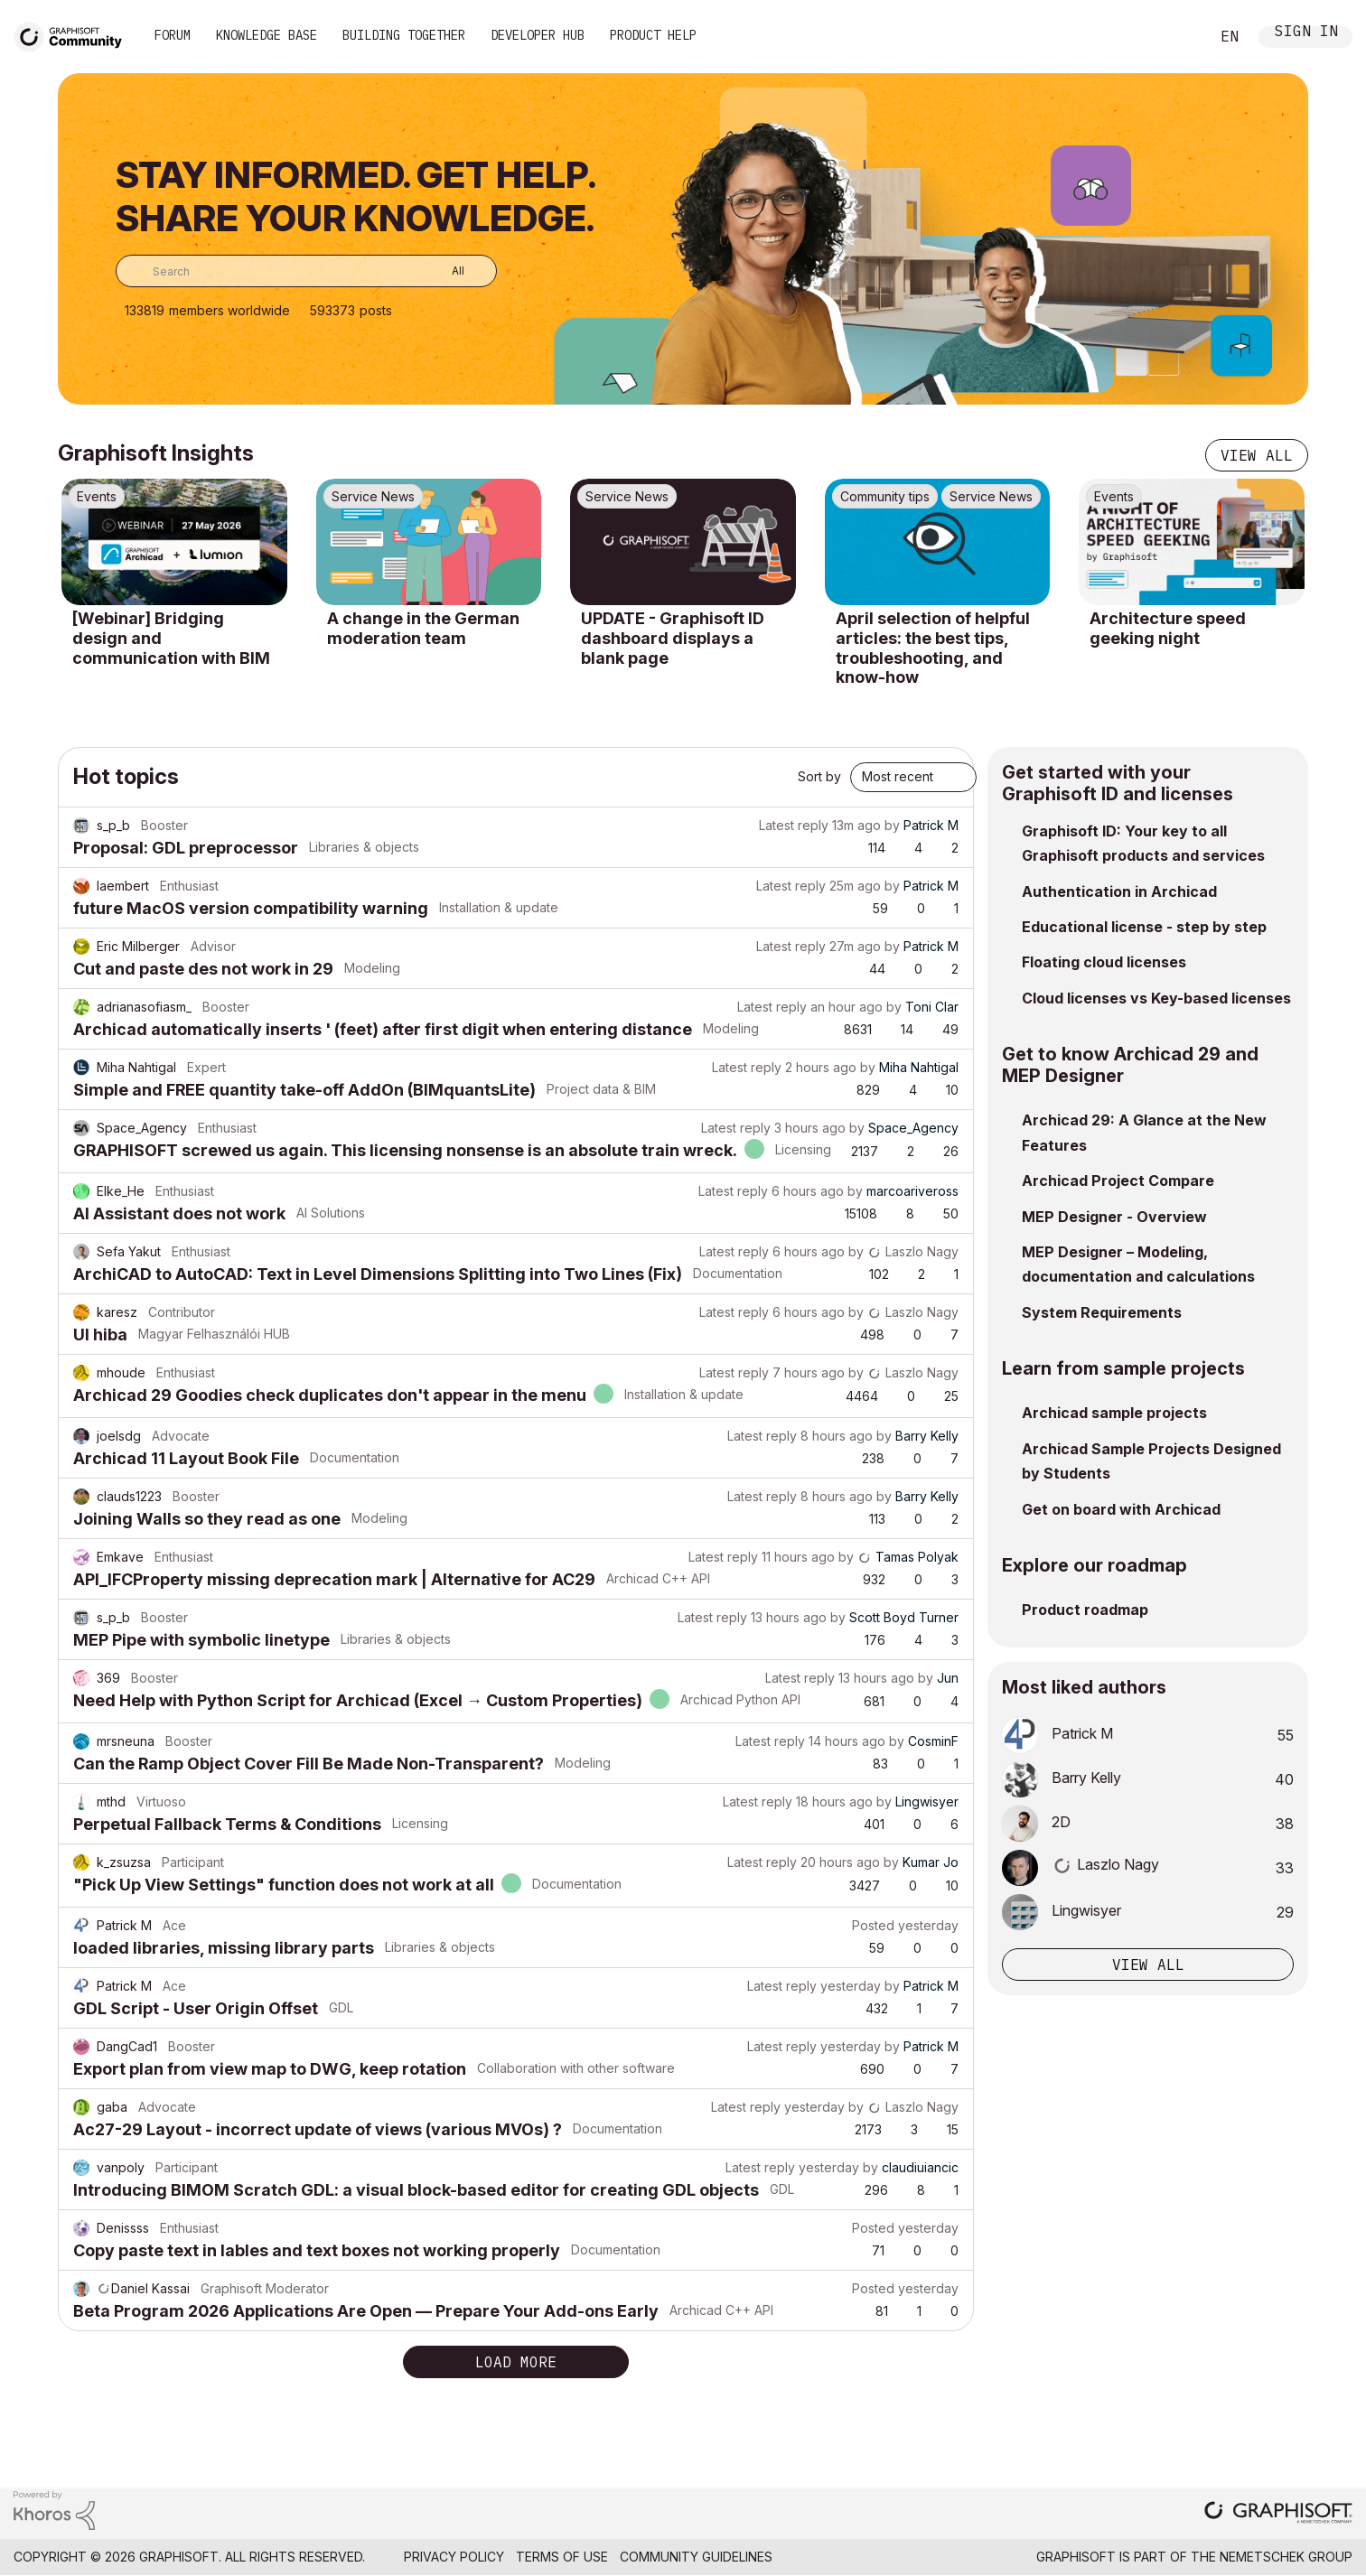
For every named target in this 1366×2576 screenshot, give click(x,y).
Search (1175, 37)
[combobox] (306, 271)
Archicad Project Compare (1118, 1180)
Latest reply (793, 825)
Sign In (1306, 33)
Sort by (819, 776)
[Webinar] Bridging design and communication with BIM (171, 638)
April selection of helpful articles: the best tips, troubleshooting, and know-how (933, 647)
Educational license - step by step (1144, 927)
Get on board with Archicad (1121, 1509)
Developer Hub (538, 35)
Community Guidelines (696, 2556)
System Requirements (1102, 1312)
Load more (516, 2362)
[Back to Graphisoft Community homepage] (74, 34)
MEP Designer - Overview (1114, 1217)
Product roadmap (1085, 1610)
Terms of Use (562, 2556)
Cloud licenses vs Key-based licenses (1156, 998)
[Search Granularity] (445, 271)
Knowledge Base (266, 35)
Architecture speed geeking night (1168, 628)
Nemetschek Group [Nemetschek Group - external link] (1286, 2556)
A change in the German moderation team (423, 628)
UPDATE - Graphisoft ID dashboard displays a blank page (672, 638)
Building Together (403, 35)
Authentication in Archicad (1119, 891)
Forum (172, 35)
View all (1257, 455)
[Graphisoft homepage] (1278, 2514)
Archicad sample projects (1114, 1413)
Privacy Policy (454, 2556)
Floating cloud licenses (1104, 962)
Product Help (653, 35)
